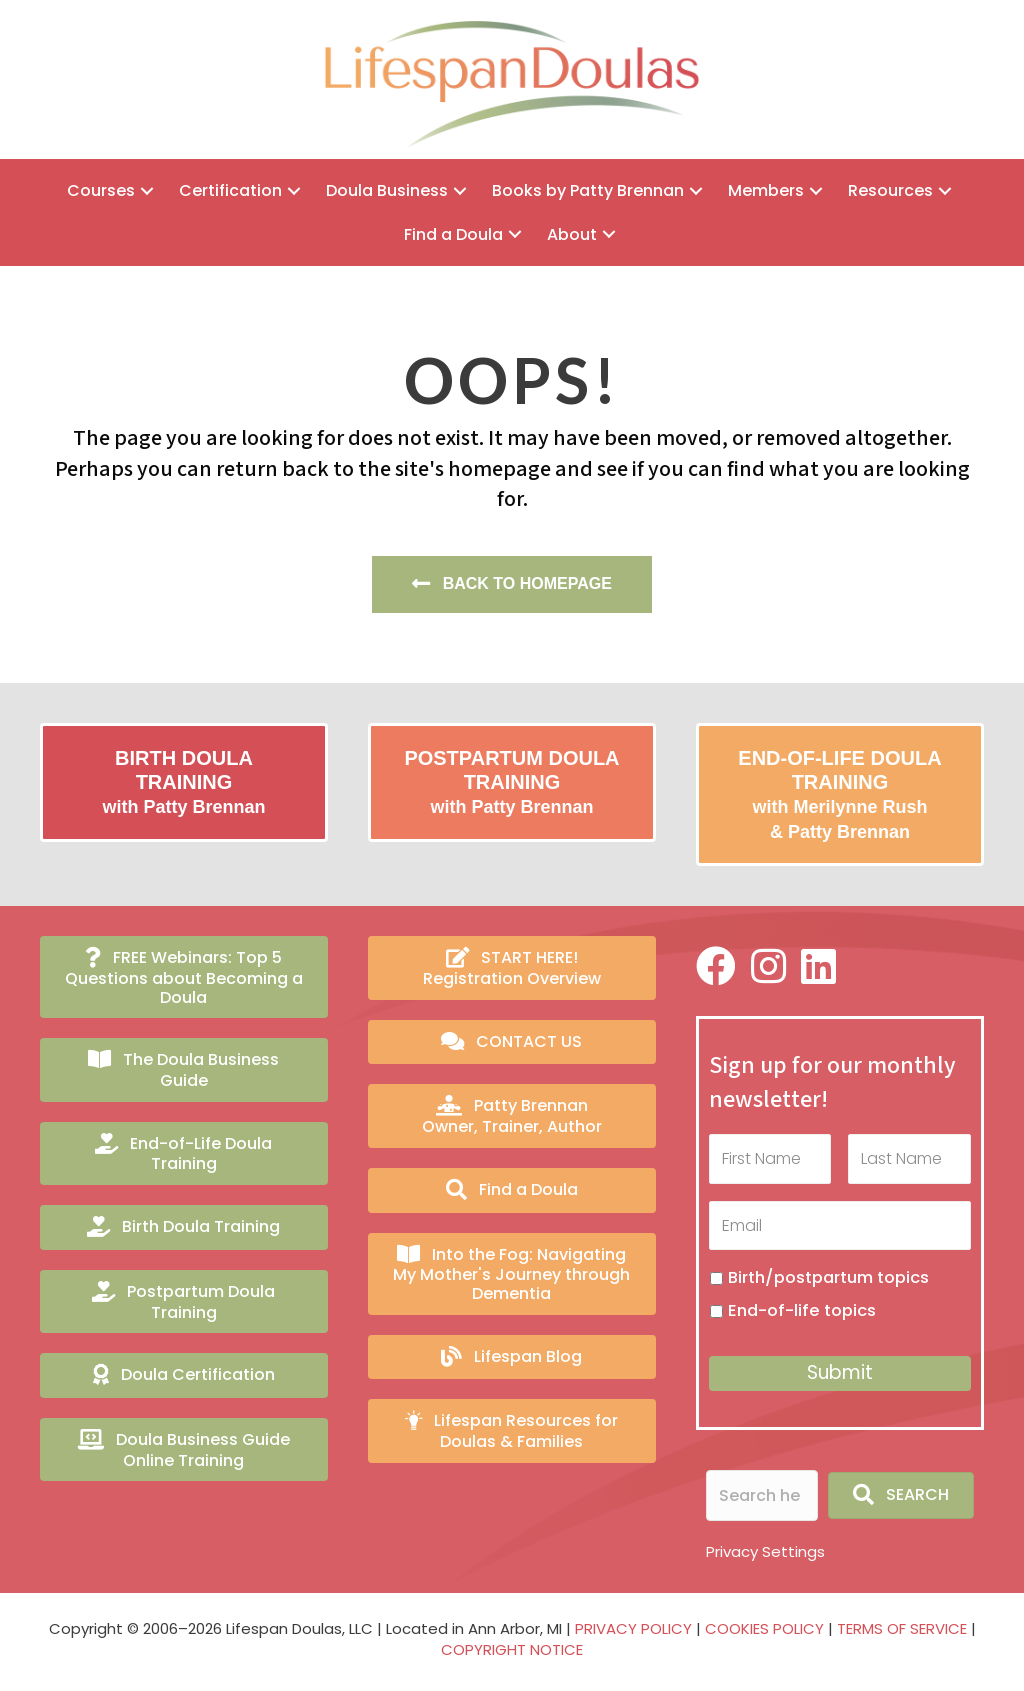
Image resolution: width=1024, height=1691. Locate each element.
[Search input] (762, 1494)
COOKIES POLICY (764, 1627)
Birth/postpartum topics (828, 1276)
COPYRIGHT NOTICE (512, 1649)
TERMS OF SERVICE (902, 1627)
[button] (147, 190)
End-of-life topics (802, 1310)
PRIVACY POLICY (633, 1627)
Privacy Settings (765, 1550)
